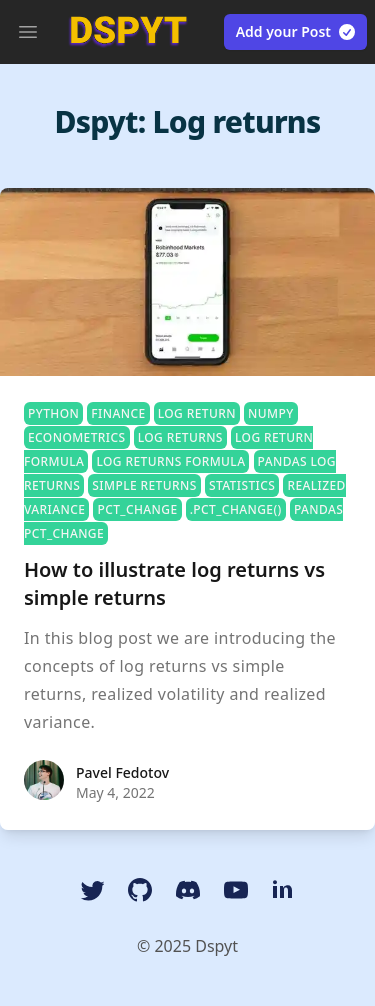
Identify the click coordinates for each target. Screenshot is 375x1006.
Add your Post (296, 32)
